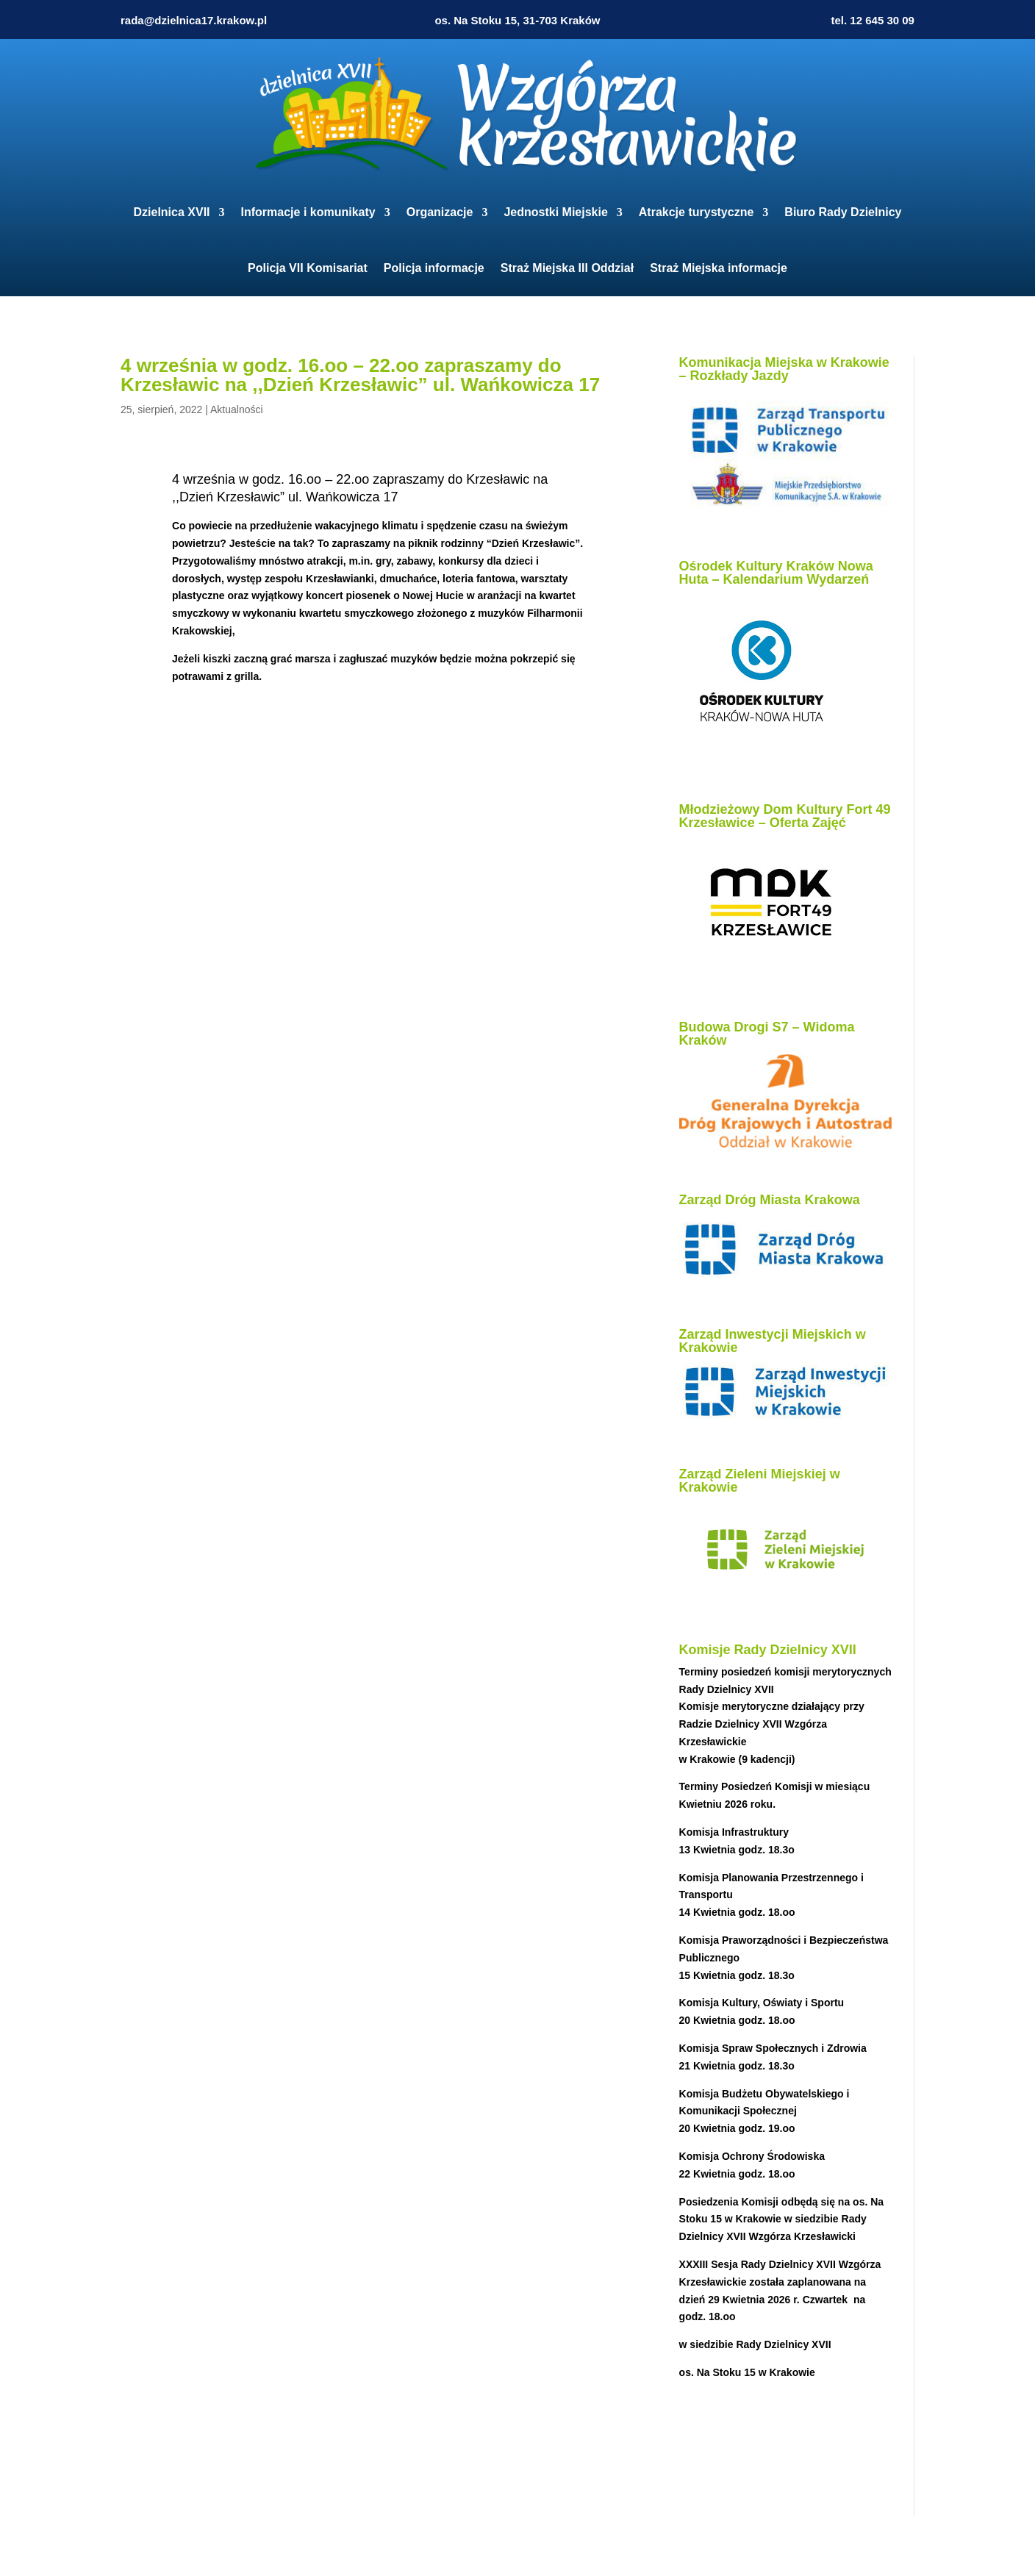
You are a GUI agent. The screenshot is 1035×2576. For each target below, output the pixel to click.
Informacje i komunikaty (308, 212)
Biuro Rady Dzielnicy (842, 212)
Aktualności (236, 409)
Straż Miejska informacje (718, 268)
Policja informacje (434, 268)
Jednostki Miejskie (555, 212)
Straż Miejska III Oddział (567, 268)
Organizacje (440, 212)
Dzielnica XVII (172, 212)
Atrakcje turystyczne (696, 212)
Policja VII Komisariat (308, 268)
